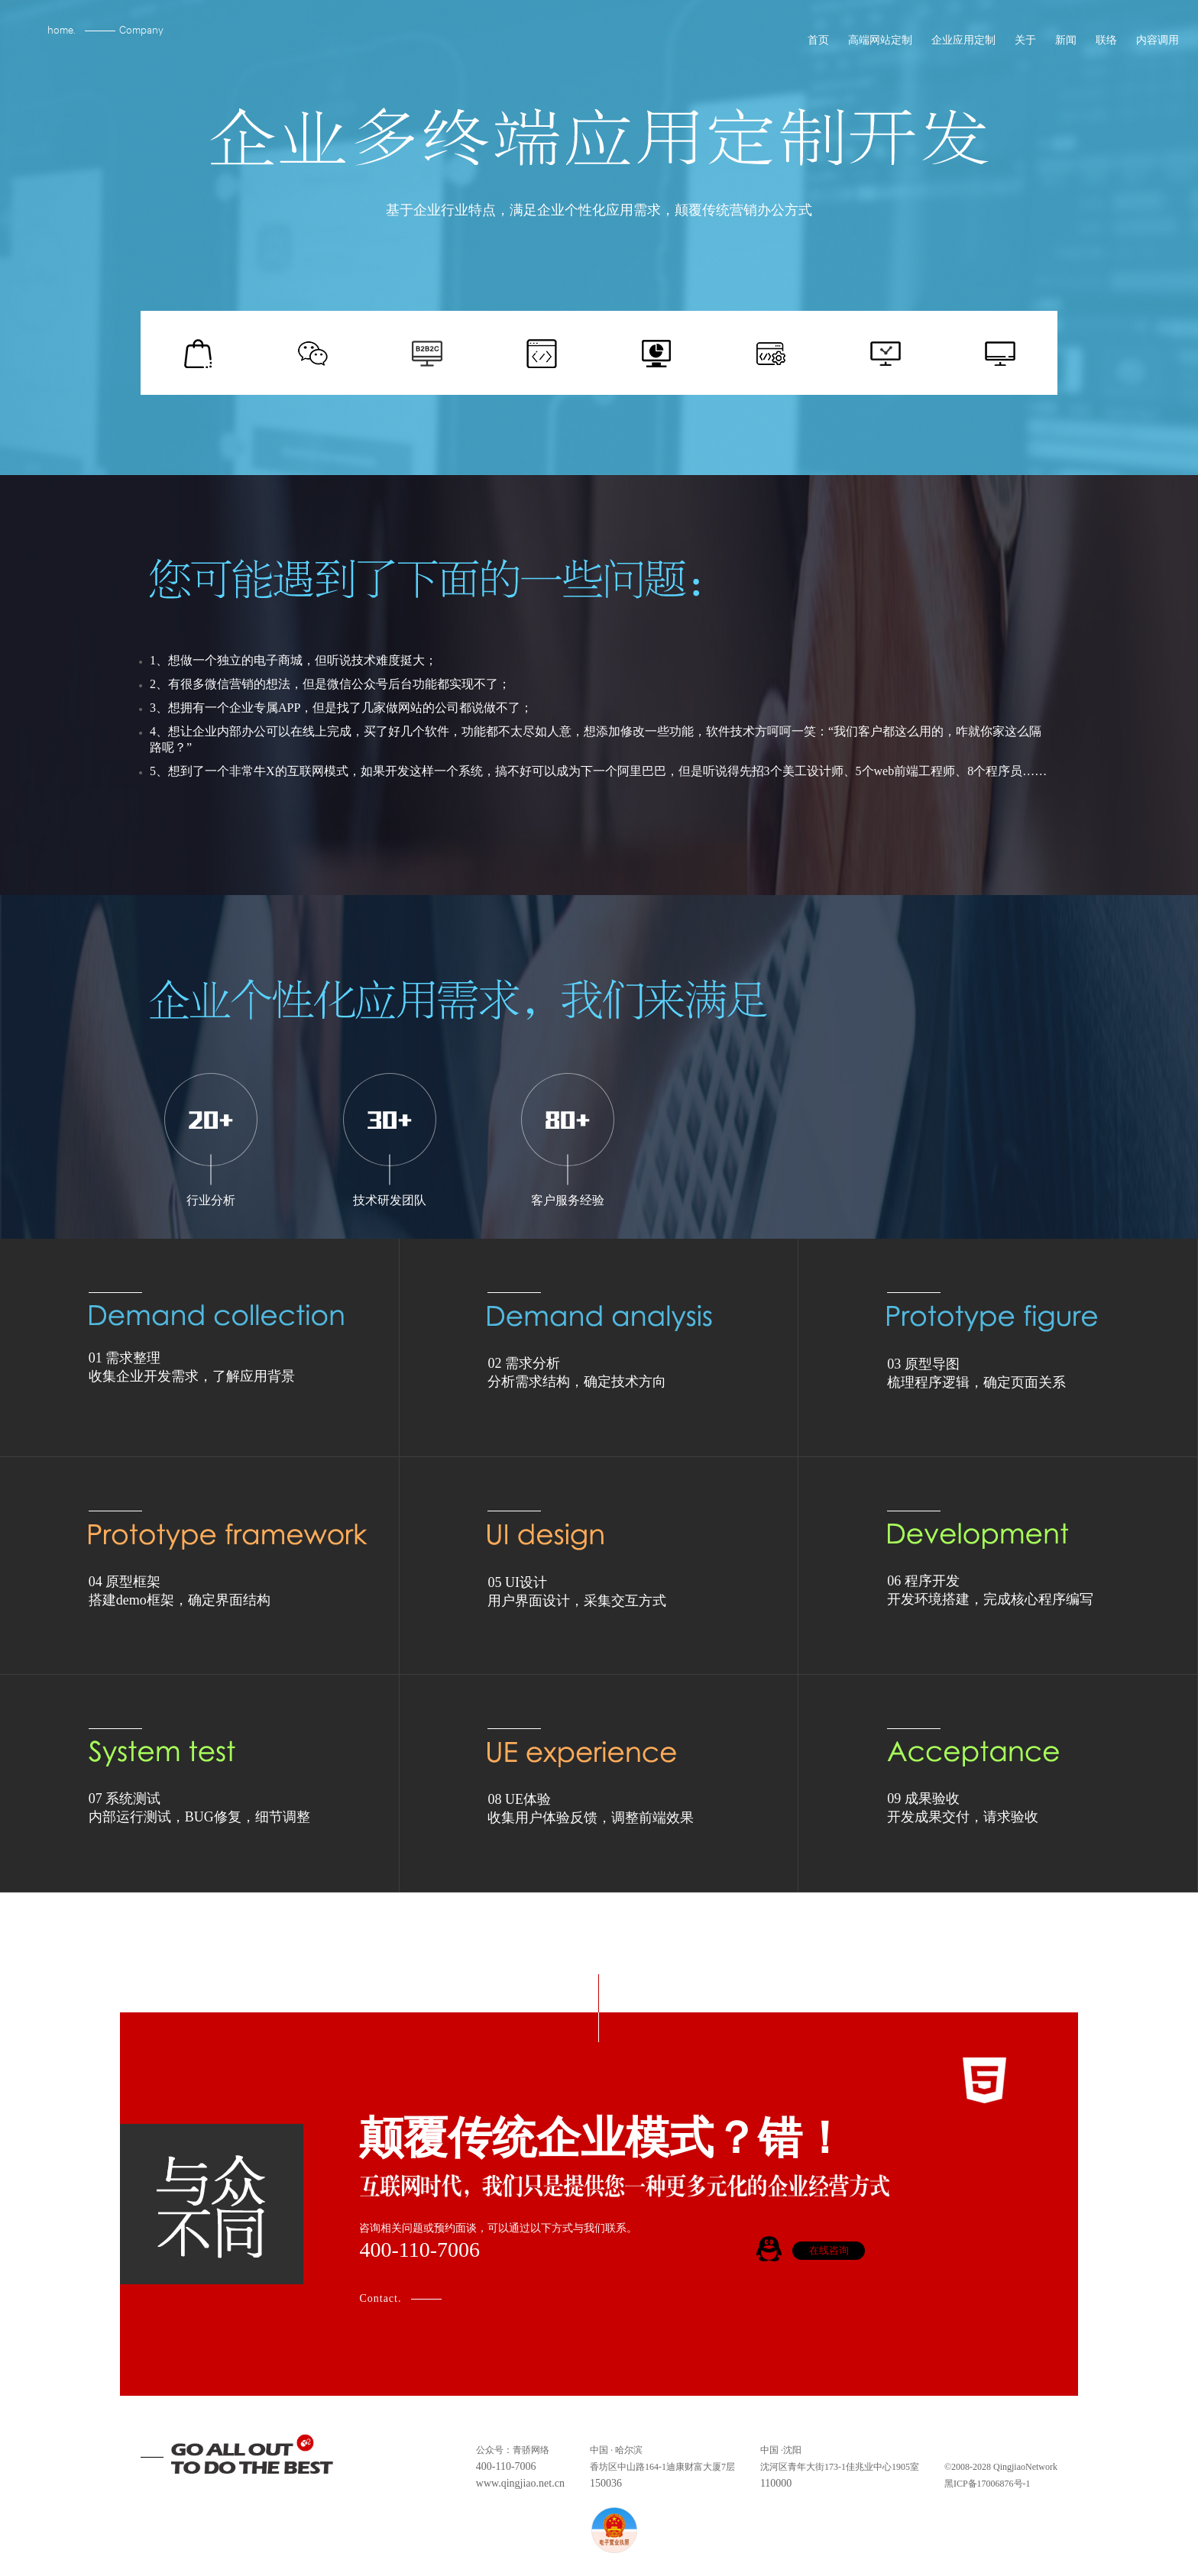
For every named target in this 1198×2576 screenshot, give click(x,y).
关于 (1023, 47)
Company (141, 28)
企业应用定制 (962, 47)
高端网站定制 (878, 47)
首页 (816, 47)
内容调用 (1155, 47)
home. (61, 28)
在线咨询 (829, 2250)
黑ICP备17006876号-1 (987, 2483)
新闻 (1064, 47)
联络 (1104, 47)
